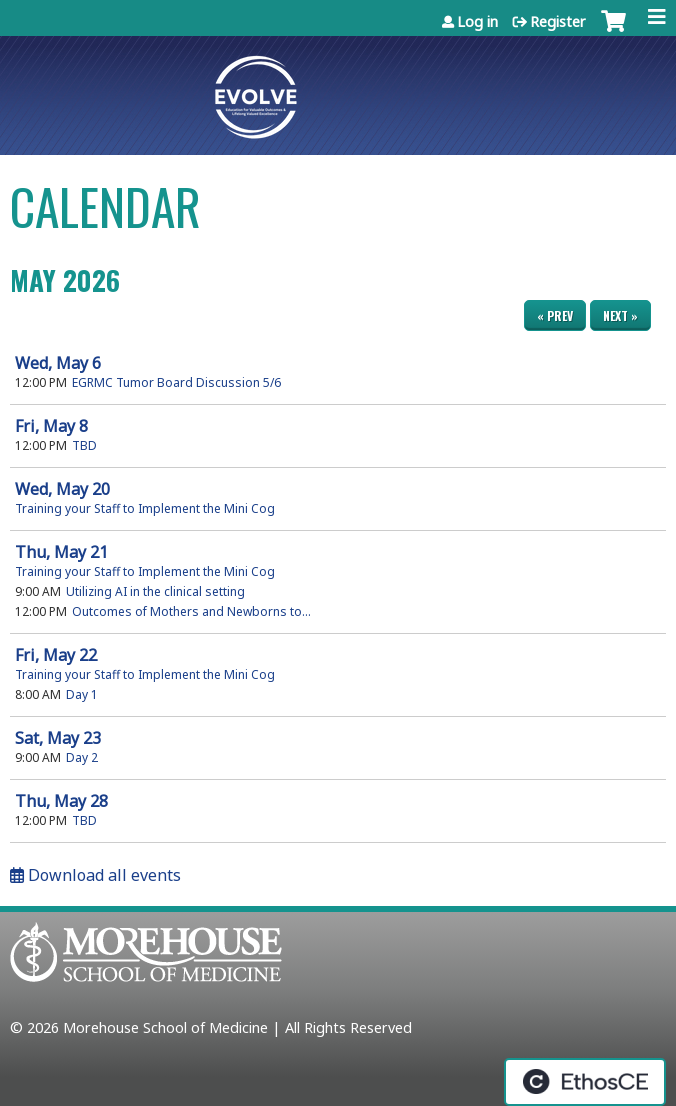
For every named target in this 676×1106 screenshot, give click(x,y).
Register (558, 21)
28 (61, 801)
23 (58, 738)
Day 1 (82, 694)
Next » (620, 315)
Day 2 (82, 757)
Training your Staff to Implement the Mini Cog (145, 508)
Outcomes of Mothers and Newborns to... (191, 611)
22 (56, 655)
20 (62, 489)
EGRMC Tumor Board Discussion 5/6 (176, 382)
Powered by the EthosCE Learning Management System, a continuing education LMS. (585, 1082)
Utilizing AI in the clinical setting (155, 591)
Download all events (95, 875)
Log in (477, 21)
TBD (84, 445)
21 (61, 552)
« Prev (555, 315)
